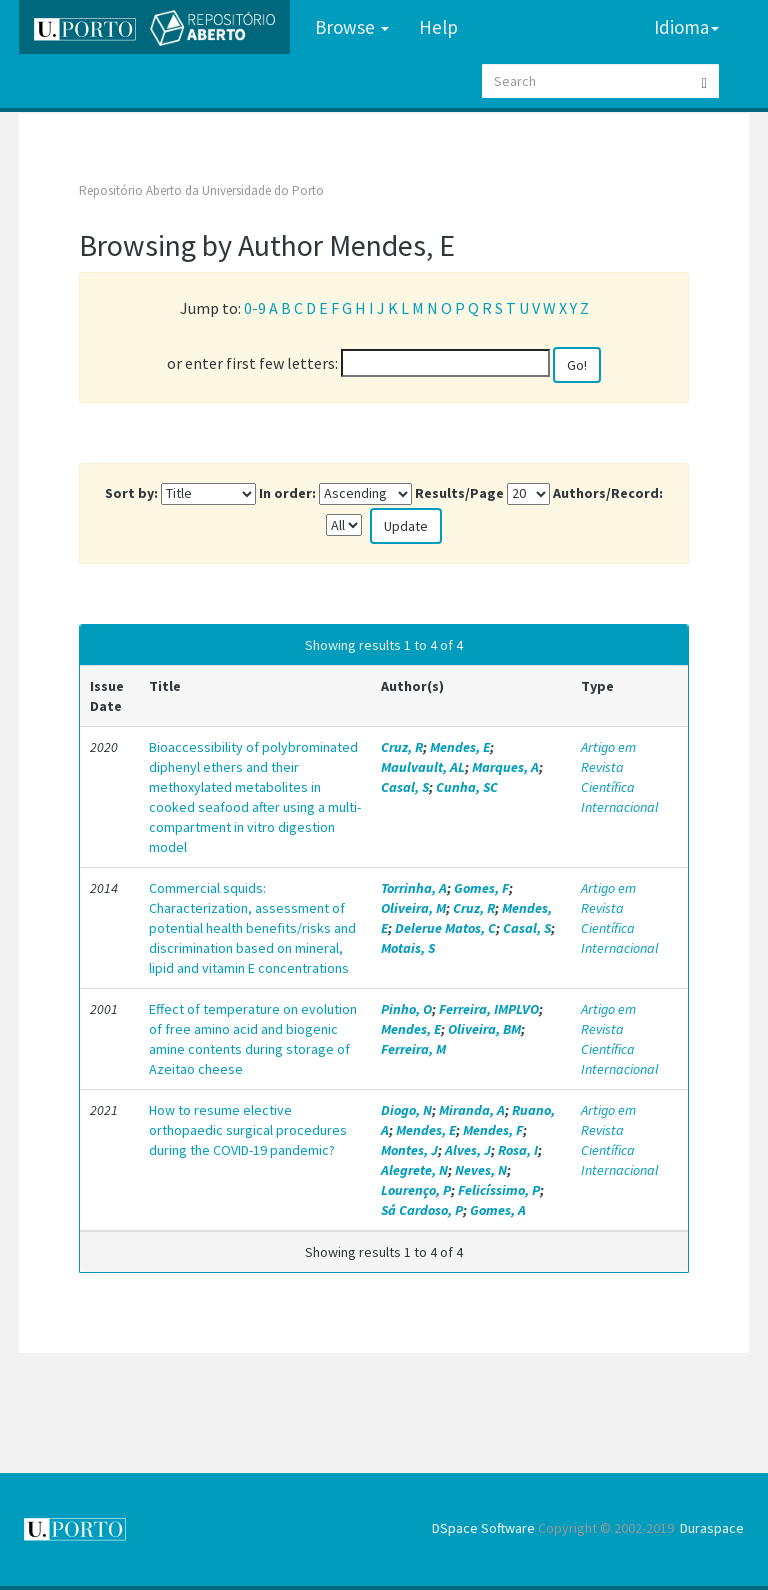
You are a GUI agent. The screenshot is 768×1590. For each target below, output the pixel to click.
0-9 (255, 308)
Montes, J (409, 1150)
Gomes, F (481, 888)
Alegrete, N (414, 1170)
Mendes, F (493, 1130)
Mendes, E (460, 747)
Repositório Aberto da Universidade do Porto (201, 190)
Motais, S (408, 948)
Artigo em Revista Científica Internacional (619, 777)
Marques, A (505, 767)
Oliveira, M (413, 908)
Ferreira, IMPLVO (489, 1009)
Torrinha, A (414, 888)
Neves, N (481, 1170)
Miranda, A (472, 1110)
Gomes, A (498, 1210)
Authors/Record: (608, 493)
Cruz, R (402, 747)
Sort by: (131, 493)
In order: (287, 493)
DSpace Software (483, 1528)
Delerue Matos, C (445, 928)
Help (438, 27)
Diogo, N (406, 1110)
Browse (352, 27)
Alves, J (468, 1150)
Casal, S (405, 787)
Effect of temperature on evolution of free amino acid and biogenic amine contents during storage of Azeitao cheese (253, 1039)
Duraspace (712, 1528)
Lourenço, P (416, 1190)
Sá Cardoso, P (422, 1210)
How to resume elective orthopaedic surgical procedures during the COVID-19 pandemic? (248, 1130)
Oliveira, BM (484, 1029)
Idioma (686, 27)
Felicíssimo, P (499, 1190)
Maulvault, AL (423, 767)
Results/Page (459, 493)
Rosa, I (518, 1150)
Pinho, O (406, 1009)
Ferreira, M (413, 1049)
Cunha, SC (467, 787)
